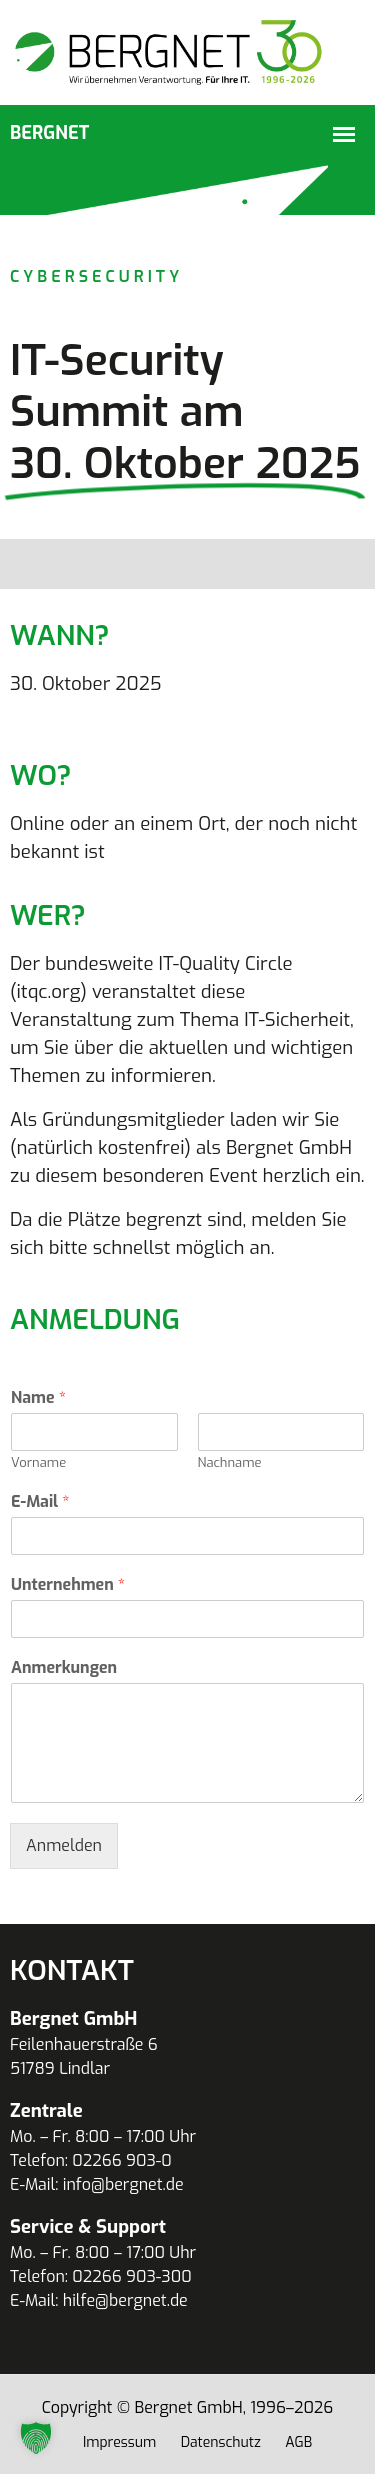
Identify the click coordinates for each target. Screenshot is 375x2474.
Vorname (38, 1463)
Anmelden (64, 1845)
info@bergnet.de (123, 2184)
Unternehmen (68, 1585)
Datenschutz (221, 2442)
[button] (36, 2438)
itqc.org (48, 991)
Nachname (230, 1463)
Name (38, 1398)
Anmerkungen (64, 1668)
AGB (298, 2442)
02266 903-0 (122, 2160)
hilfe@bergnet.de (125, 2300)
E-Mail (40, 1502)
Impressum (120, 2442)
